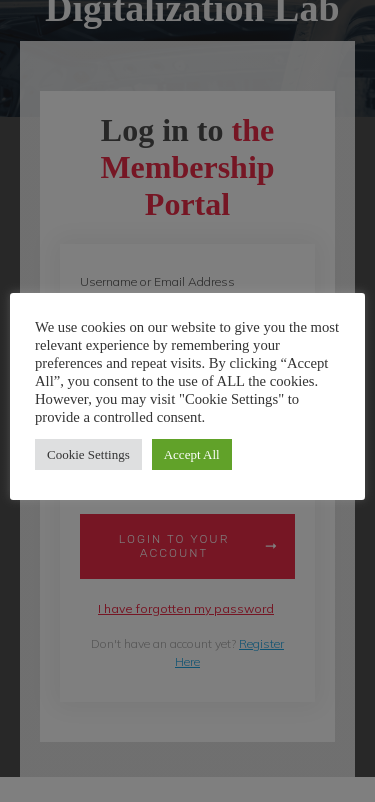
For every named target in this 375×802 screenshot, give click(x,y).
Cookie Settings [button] (88, 454)
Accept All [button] (192, 454)
